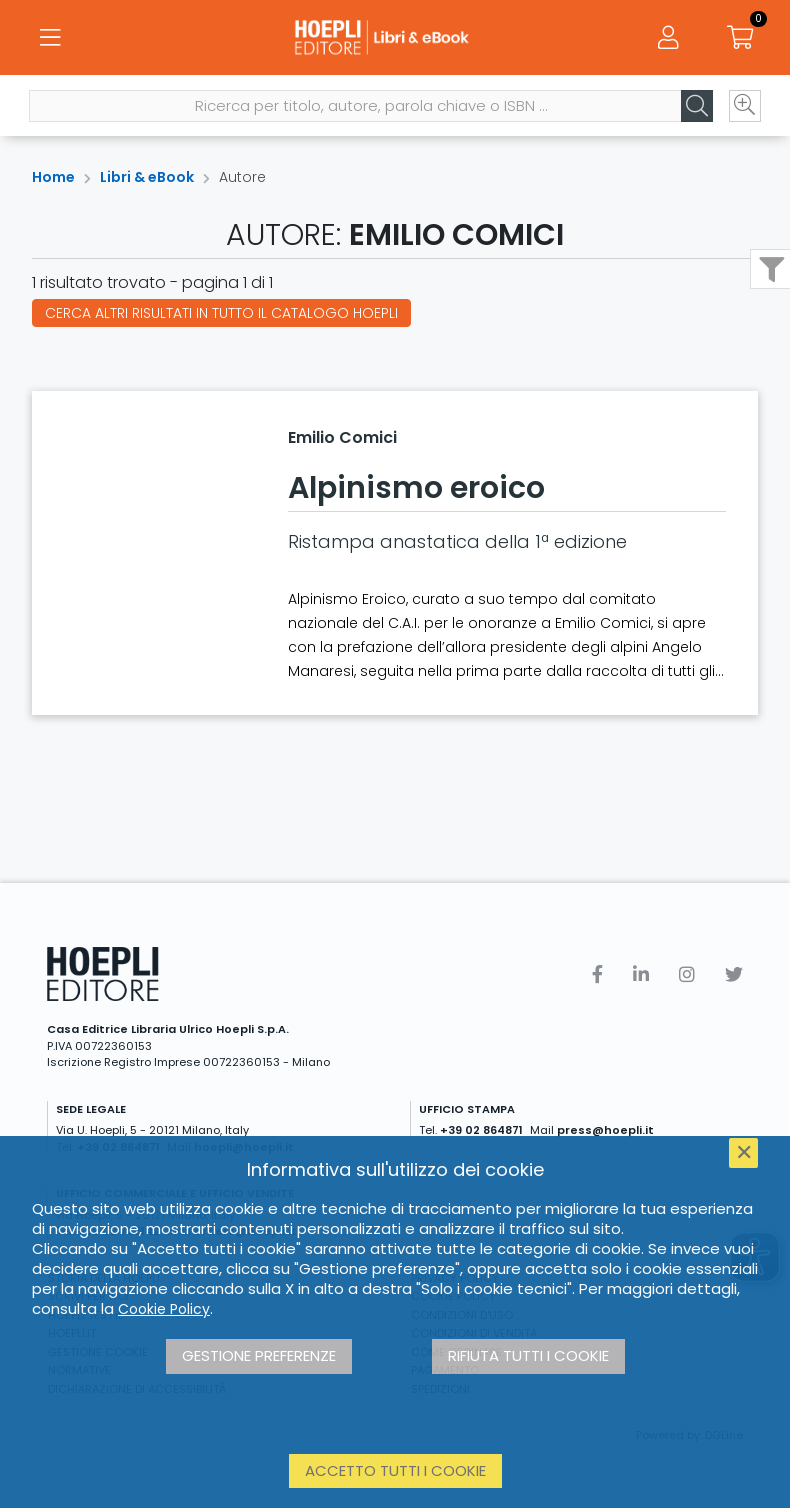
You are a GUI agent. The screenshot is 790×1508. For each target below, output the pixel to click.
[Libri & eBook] (394, 40)
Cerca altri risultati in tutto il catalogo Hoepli (221, 313)
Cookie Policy (164, 1309)
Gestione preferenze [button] (259, 1355)
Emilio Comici (342, 437)
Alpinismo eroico (416, 488)
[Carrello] (740, 40)
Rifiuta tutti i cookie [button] (528, 1355)
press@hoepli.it (605, 1130)
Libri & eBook (147, 177)
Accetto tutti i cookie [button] (395, 1470)
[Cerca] (694, 111)
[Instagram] (687, 974)
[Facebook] (597, 974)
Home (53, 177)
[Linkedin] (641, 974)
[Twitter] (734, 974)
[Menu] (50, 40)
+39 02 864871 (481, 1130)
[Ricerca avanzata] (742, 111)
